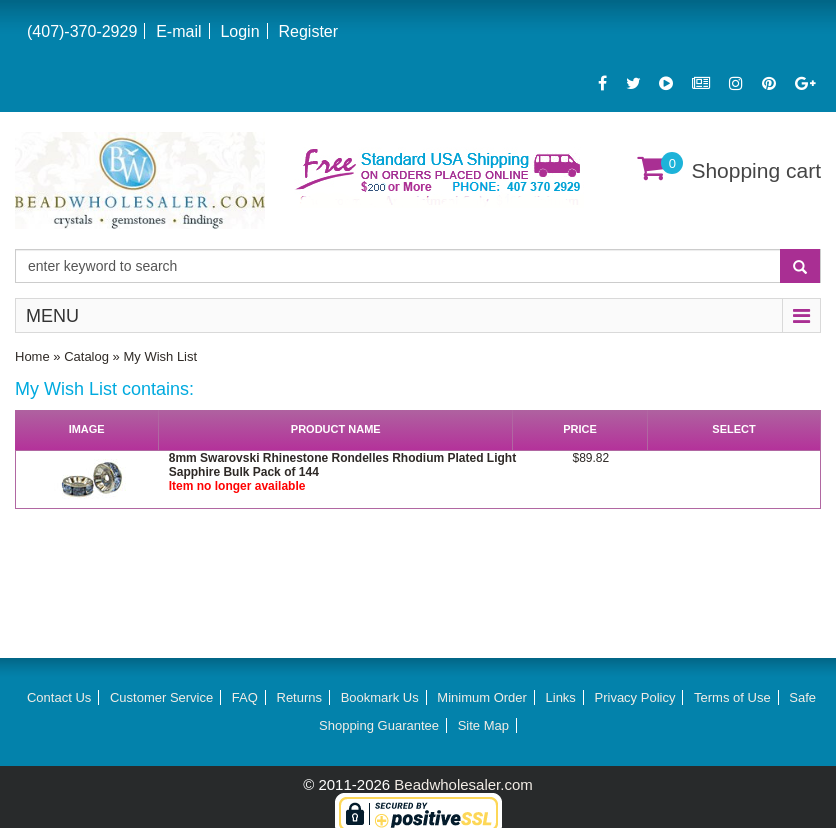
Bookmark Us (380, 697)
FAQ (245, 697)
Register (308, 31)
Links (561, 697)
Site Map (483, 725)
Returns (300, 697)
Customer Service (161, 697)
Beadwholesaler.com (463, 784)
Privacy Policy (635, 697)
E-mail (178, 31)
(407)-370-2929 (82, 31)
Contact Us (59, 697)
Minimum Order (482, 697)
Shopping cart (756, 170)
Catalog (86, 356)
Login (239, 31)
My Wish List (160, 356)
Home (32, 356)
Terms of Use (732, 697)
